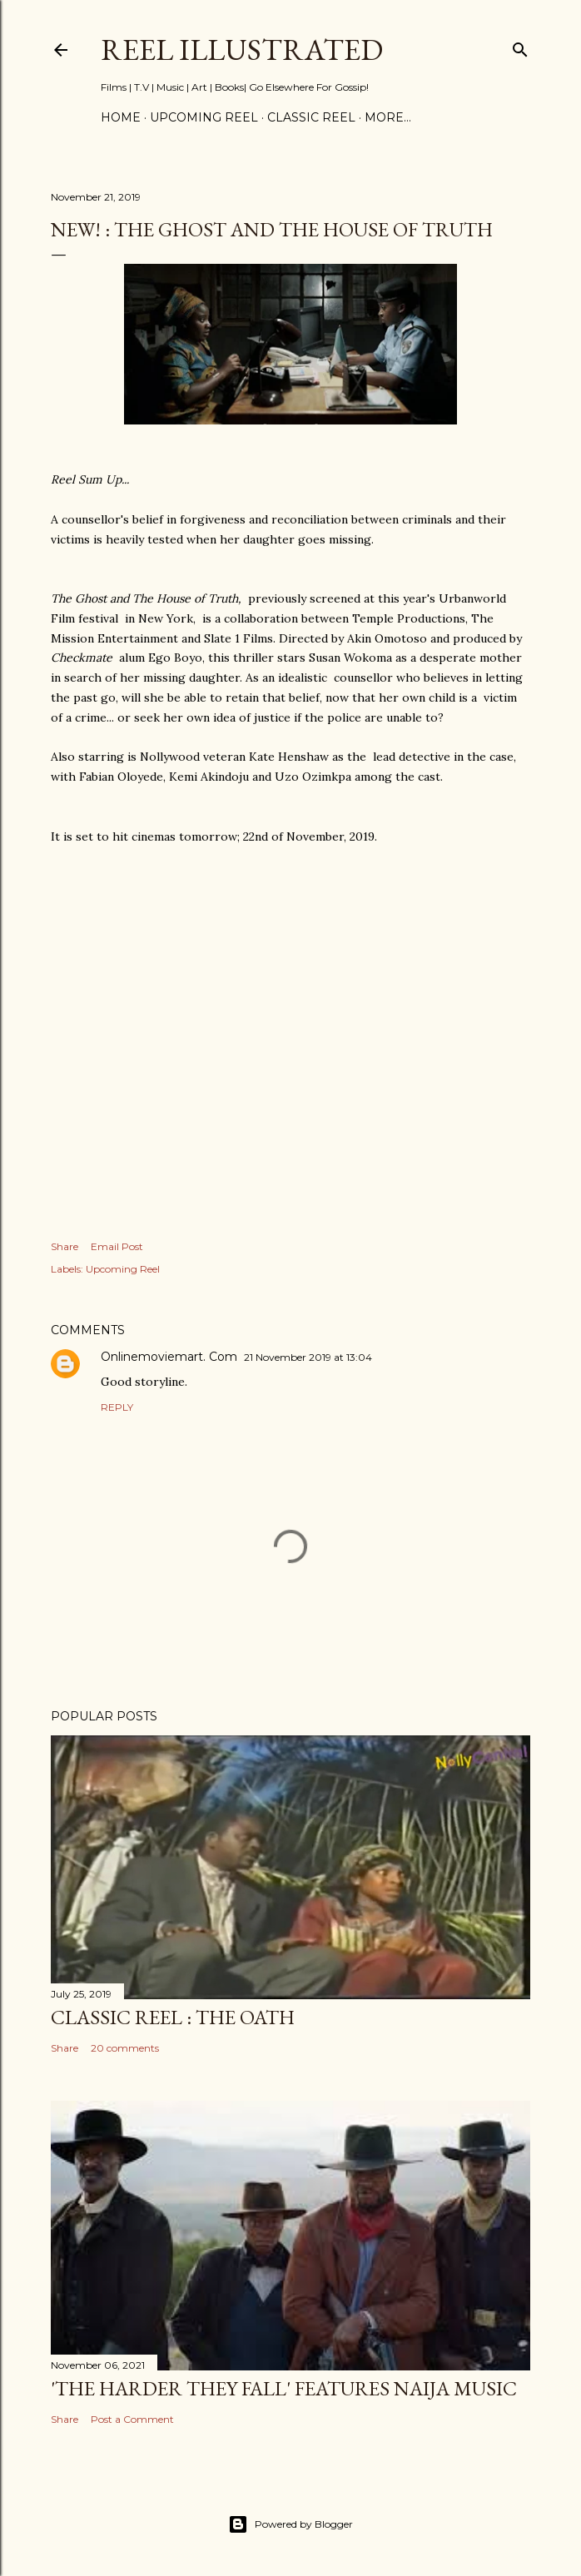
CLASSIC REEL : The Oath (173, 2017)
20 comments (125, 2048)
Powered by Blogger (290, 2524)
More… (388, 117)
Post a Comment (132, 2419)
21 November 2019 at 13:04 (308, 1357)
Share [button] (64, 1246)
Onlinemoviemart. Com (169, 1356)
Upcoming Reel (123, 1269)
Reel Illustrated (242, 49)
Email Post (117, 1246)
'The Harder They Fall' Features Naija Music (284, 2388)
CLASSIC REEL (311, 117)
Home (121, 117)
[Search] (520, 46)
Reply (117, 1407)
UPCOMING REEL (204, 117)
